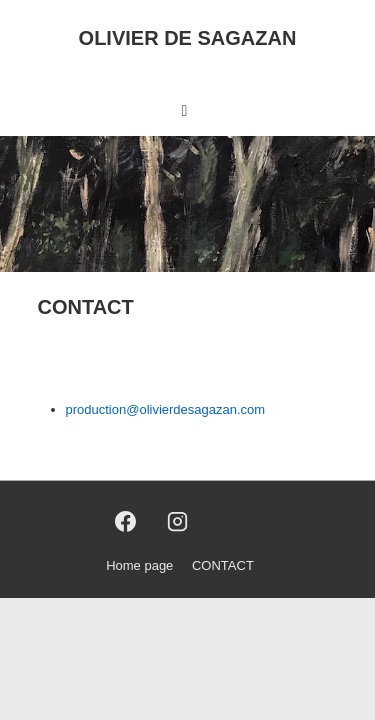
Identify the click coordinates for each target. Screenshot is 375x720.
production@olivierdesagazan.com (166, 409)
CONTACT (223, 565)
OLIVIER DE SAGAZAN (188, 38)
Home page (139, 565)
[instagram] (178, 522)
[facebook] (125, 522)
